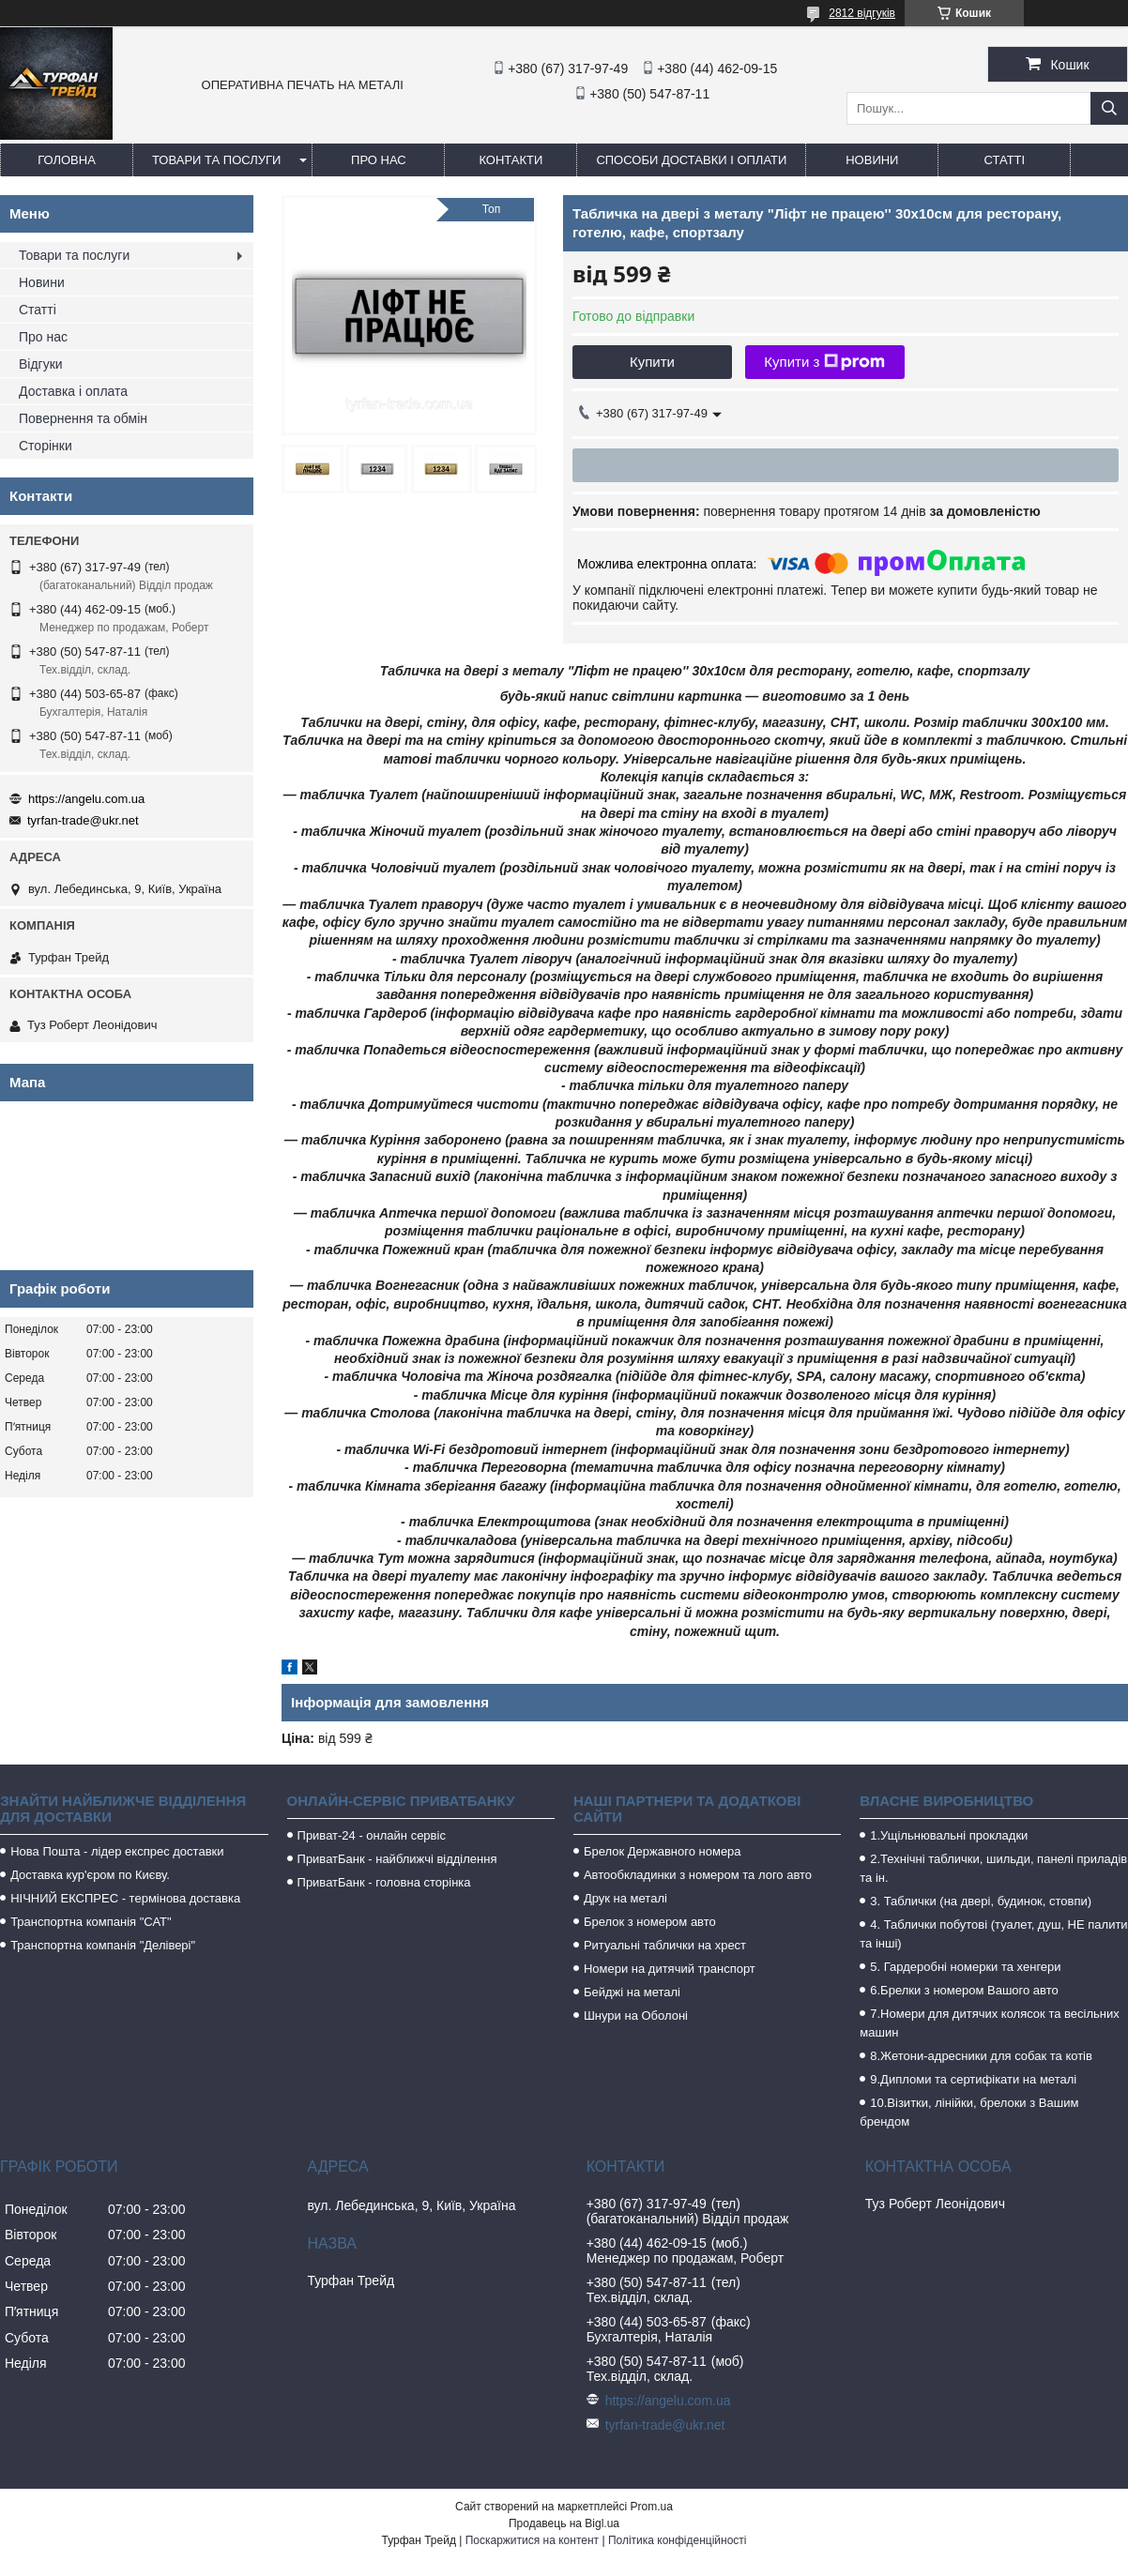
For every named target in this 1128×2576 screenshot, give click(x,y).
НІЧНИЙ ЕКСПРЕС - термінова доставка (125, 1898)
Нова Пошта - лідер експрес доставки (116, 1851)
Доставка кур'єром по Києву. (90, 1875)
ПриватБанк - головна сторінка (384, 1882)
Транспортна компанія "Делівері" (102, 1945)
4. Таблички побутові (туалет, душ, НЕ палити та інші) (993, 1933)
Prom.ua (652, 2506)
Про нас (378, 160)
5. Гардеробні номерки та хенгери (965, 1967)
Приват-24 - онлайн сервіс (371, 1835)
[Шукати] (1109, 108)
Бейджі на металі (632, 1992)
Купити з (824, 362)
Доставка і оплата (73, 391)
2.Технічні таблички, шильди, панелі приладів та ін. (993, 1868)
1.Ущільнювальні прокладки (949, 1835)
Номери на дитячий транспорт (669, 1969)
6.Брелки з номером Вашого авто (964, 1990)
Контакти (510, 160)
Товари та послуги (216, 160)
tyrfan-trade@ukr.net (83, 820)
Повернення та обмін (83, 418)
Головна (67, 160)
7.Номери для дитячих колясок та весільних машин (989, 2023)
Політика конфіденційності (677, 2540)
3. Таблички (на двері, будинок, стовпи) (980, 1901)
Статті (1005, 160)
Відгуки (41, 363)
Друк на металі (625, 1898)
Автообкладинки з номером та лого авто (698, 1875)
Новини (872, 160)
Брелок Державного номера (662, 1851)
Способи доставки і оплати (691, 160)
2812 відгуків (862, 13)
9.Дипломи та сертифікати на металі (973, 2079)
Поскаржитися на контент (532, 2540)
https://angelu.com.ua (86, 799)
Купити (652, 362)
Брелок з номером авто (650, 1922)
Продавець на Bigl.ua (564, 2523)
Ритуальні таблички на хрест (665, 1945)
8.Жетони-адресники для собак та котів (981, 2056)
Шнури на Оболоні (636, 2015)
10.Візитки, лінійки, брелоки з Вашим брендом (969, 2112)
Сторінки (45, 445)
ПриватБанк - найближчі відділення (397, 1859)
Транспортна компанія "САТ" (90, 1922)
